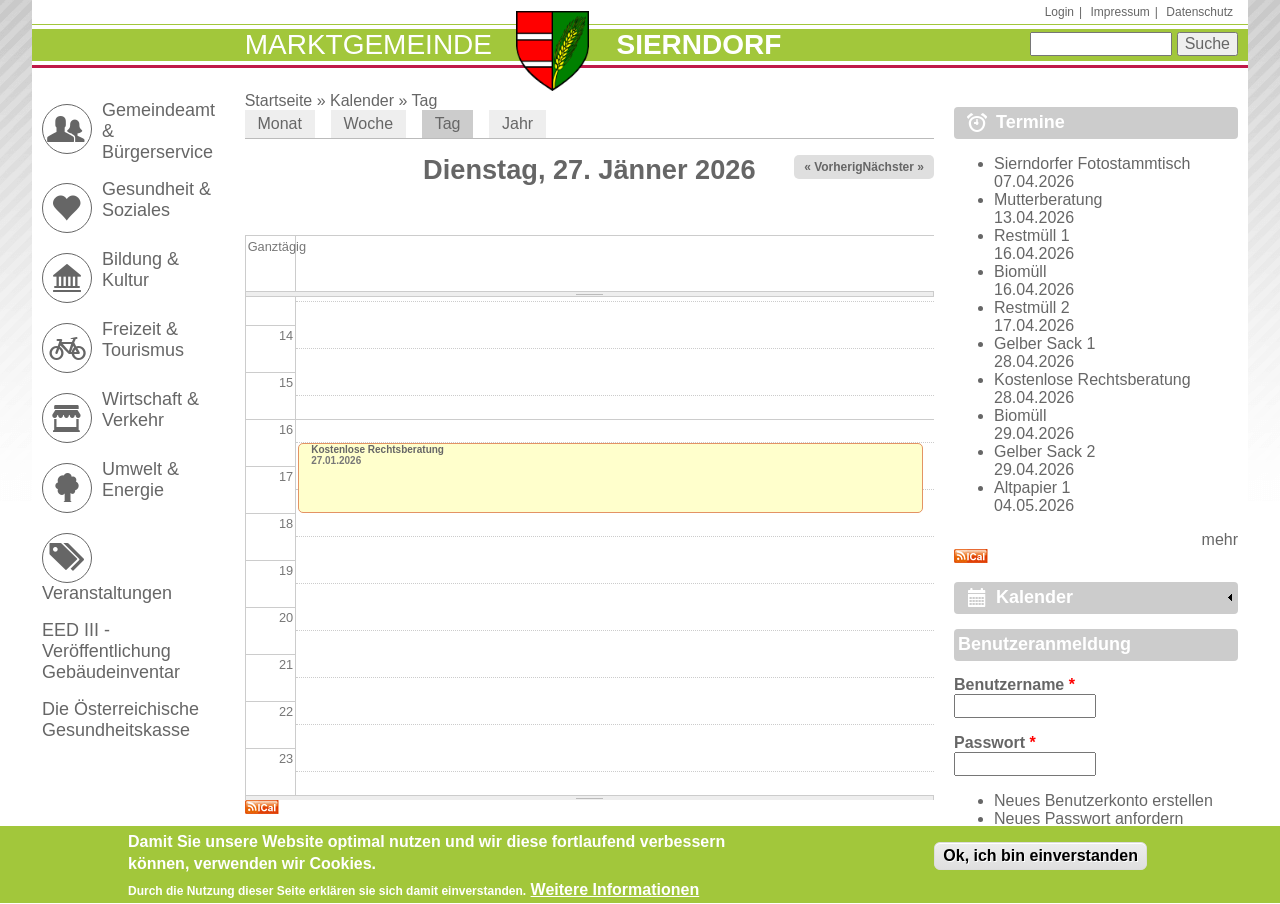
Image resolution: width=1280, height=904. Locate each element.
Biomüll (1020, 271)
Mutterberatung (1048, 199)
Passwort (995, 742)
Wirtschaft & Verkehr (150, 409)
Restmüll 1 (1032, 235)
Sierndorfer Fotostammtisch (1092, 163)
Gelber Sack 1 (1044, 343)
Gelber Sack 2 (1044, 451)
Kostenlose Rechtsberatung (377, 449)
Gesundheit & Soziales (156, 199)
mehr (1220, 539)
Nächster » (893, 167)
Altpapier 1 (1032, 487)
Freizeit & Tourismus (143, 339)
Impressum (1119, 12)
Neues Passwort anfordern (1088, 818)
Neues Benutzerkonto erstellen (1103, 800)
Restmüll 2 (1032, 307)
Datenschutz (1199, 12)
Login (1059, 12)
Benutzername (1014, 684)
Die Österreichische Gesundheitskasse (120, 719)
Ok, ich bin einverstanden (1040, 862)
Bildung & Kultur (140, 269)
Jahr (517, 123)
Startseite (279, 100)
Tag (425, 100)
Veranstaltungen (107, 593)
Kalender (362, 100)
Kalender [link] (1034, 597)
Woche (369, 123)
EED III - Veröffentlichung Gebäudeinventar (111, 651)
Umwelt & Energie (140, 479)
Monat (279, 123)
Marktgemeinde (368, 44)
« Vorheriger (839, 167)
